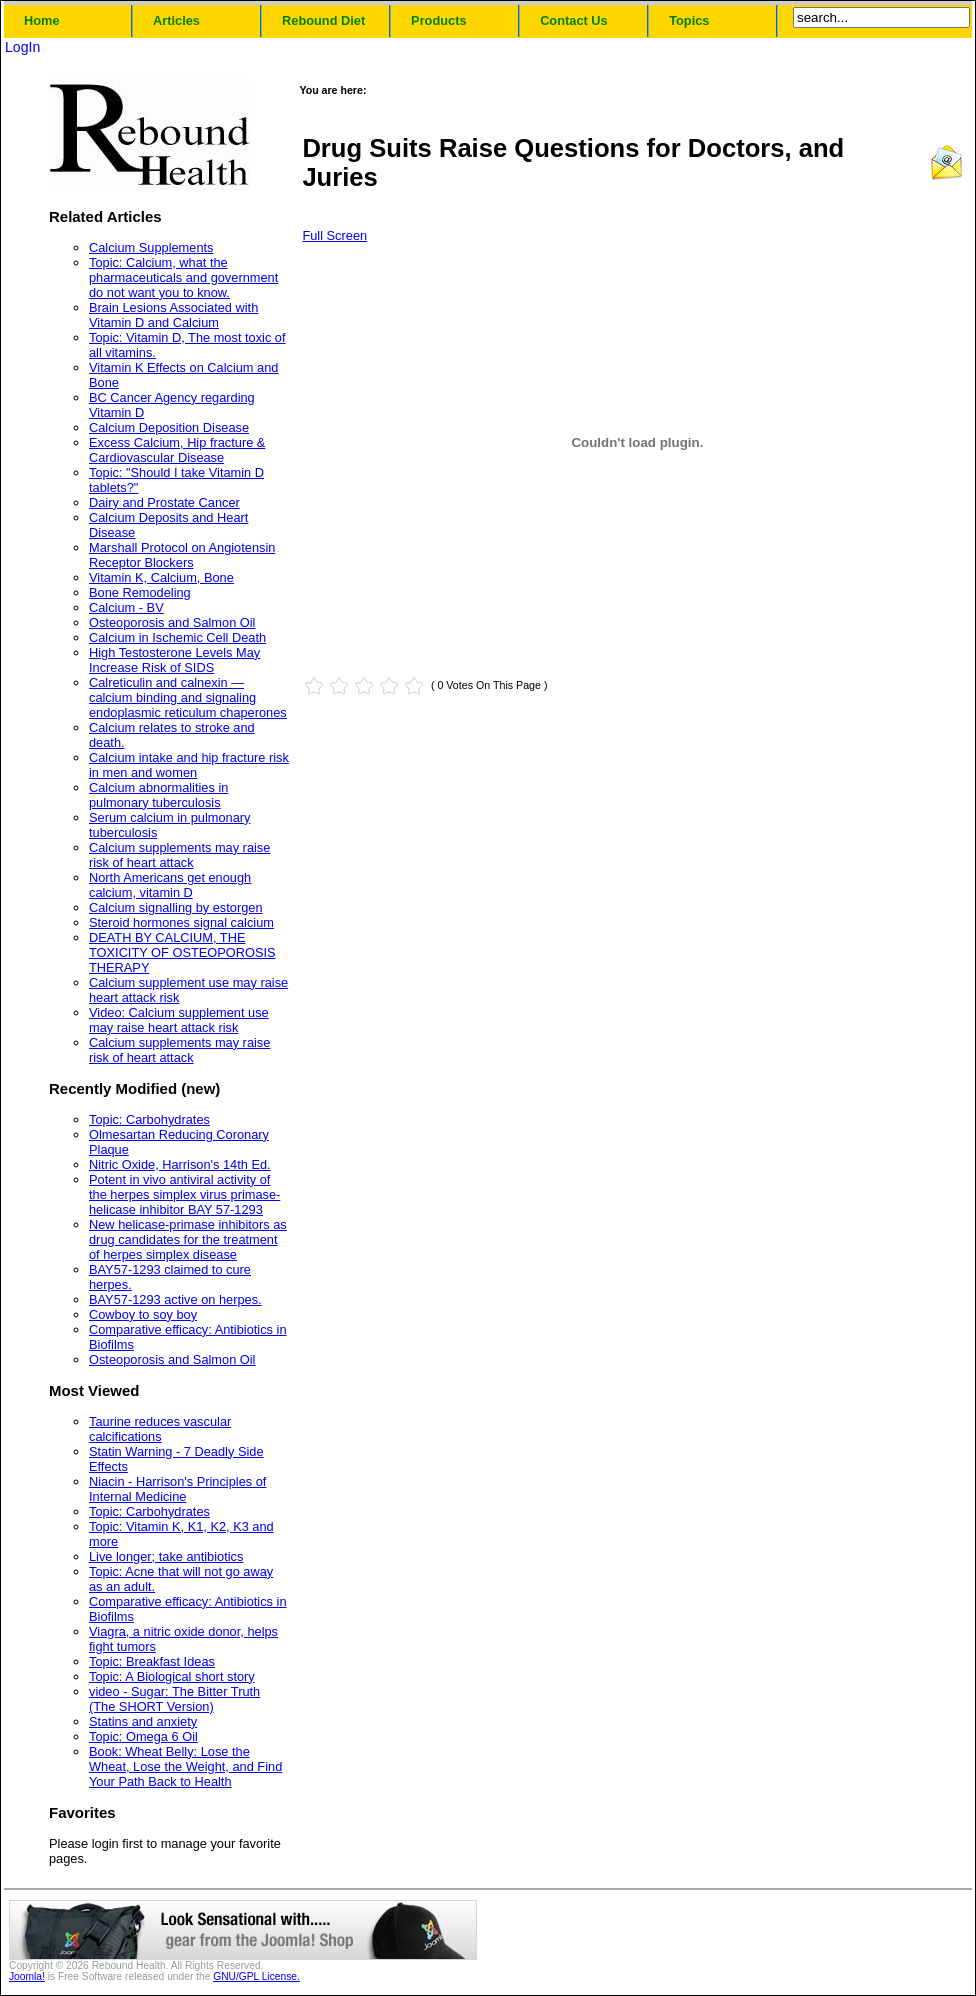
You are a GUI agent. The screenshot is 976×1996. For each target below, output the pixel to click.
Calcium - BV (126, 607)
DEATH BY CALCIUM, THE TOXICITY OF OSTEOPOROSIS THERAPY (182, 952)
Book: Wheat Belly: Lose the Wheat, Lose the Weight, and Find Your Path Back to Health (185, 1766)
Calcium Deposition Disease (169, 427)
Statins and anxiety (143, 1721)
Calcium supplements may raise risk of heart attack (179, 855)
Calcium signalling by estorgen (176, 907)
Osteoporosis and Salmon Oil (172, 622)
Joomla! (27, 1976)
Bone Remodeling (140, 592)
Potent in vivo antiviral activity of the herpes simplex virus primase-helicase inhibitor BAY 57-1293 (184, 1194)
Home (42, 20)
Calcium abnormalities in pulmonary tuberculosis (158, 795)
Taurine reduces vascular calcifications (160, 1429)
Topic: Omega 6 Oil (143, 1736)
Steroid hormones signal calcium (181, 922)
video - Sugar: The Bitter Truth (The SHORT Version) (174, 1699)
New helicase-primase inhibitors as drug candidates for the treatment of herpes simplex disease (188, 1239)
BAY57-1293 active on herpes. (175, 1299)
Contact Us (574, 20)
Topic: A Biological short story (172, 1676)
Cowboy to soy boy (143, 1314)
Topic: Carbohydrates (149, 1119)
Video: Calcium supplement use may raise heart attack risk (179, 1020)
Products (438, 20)
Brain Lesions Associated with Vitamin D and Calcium (173, 315)
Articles (176, 20)
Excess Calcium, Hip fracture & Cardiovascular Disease (177, 450)
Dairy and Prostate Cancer (164, 502)
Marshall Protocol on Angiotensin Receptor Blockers (182, 555)
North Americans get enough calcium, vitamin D (170, 885)
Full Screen (334, 235)
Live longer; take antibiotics (166, 1556)
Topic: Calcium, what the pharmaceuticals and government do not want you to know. (183, 277)
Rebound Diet (323, 20)
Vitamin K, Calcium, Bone (161, 577)
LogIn (22, 47)
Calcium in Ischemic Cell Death (177, 637)
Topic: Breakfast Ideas (152, 1661)
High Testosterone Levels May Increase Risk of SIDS (174, 660)
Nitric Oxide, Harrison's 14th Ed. (180, 1164)
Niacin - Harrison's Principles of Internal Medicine (177, 1489)
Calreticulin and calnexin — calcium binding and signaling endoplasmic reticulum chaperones (188, 697)
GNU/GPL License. (256, 1976)
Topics (689, 20)
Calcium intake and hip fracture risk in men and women (189, 765)
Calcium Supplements (151, 247)
